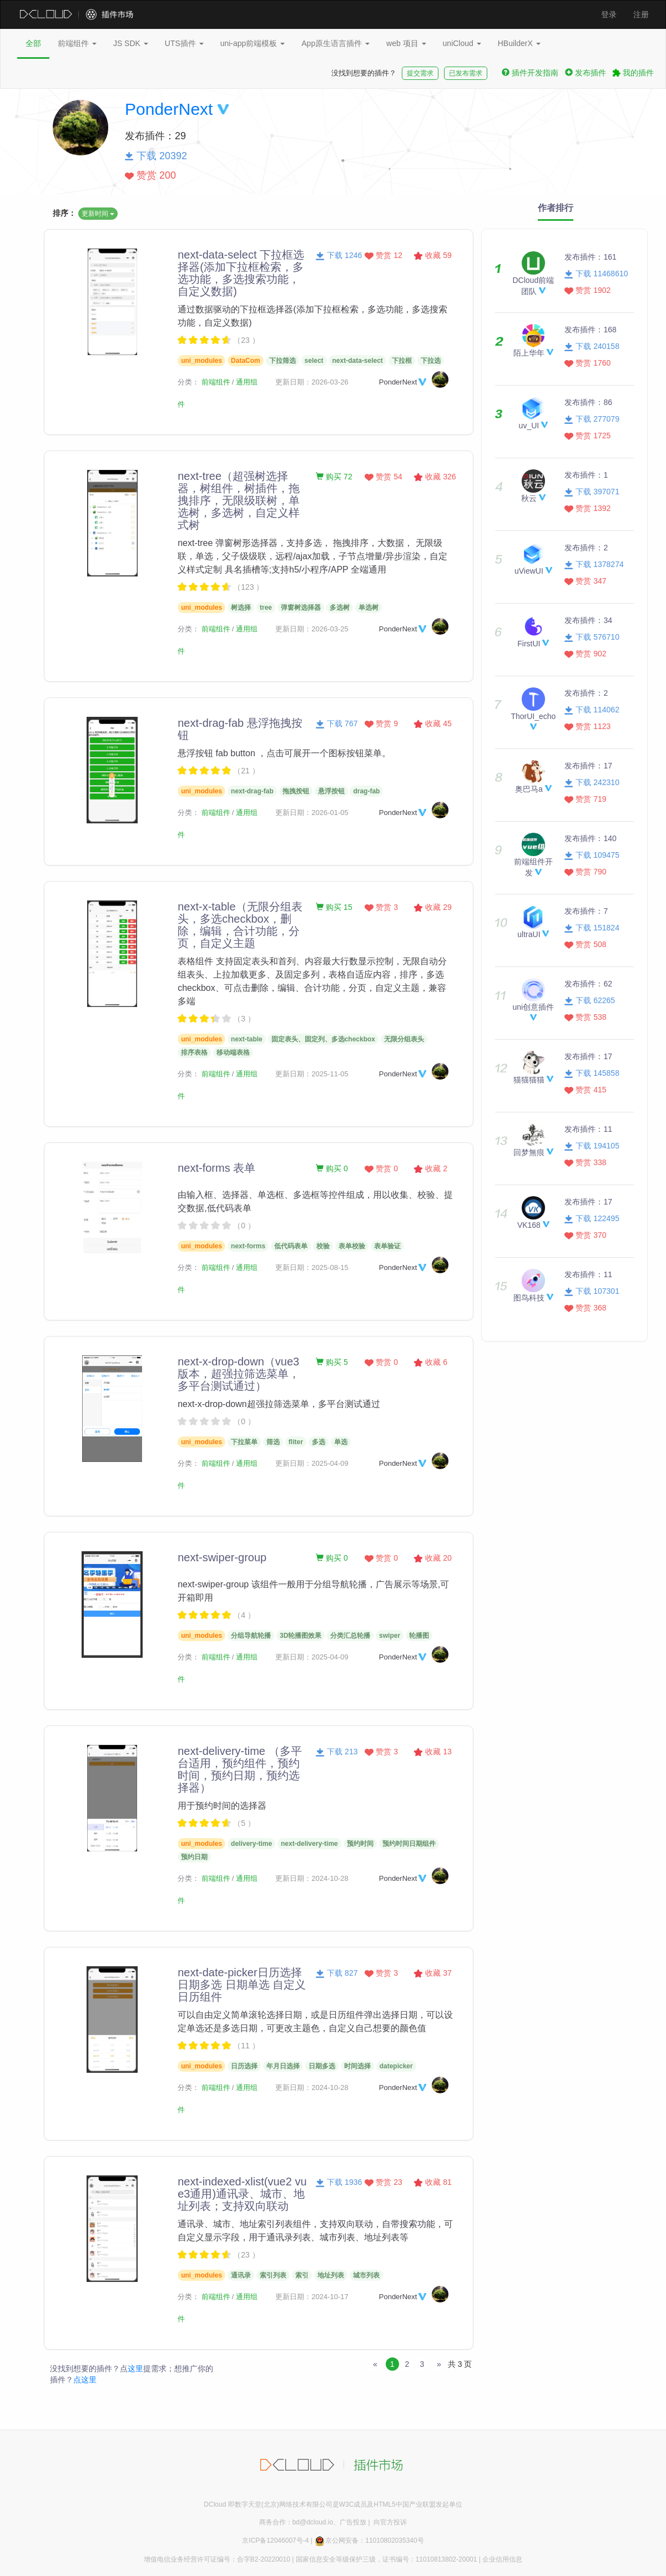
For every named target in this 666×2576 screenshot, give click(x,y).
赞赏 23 (383, 2182)
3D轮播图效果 (300, 1635)
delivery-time (251, 1844)
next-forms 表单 (216, 1168)
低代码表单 (290, 1246)
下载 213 (336, 1751)
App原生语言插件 (335, 43)
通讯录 (241, 2275)
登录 (609, 14)
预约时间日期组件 (409, 1844)
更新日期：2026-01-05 (312, 812)
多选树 (340, 607)
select (314, 361)
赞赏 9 (381, 723)
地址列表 (330, 2275)
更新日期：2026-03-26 (312, 382)
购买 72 (334, 476)
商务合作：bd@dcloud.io (296, 2522)
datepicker (396, 2066)
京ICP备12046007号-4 (275, 2540)
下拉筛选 (282, 361)
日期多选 (322, 2066)
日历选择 (244, 2066)
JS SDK (130, 43)
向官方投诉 (390, 2522)
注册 (641, 14)
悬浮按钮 (331, 791)
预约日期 (194, 1857)
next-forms (248, 1246)
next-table (247, 1039)
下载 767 (336, 723)
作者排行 (555, 207)
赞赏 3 (381, 907)
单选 (340, 1442)
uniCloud (462, 43)
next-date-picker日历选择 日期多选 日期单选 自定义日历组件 (242, 1984)
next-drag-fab (252, 791)
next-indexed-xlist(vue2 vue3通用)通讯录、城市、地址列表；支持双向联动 (242, 2193)
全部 (33, 43)
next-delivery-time (309, 1844)
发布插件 (585, 72)
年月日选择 (283, 2066)
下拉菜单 (244, 1442)
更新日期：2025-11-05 (312, 1074)
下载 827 (336, 1972)
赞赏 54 (383, 476)
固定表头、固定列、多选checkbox (323, 1039)
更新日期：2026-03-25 (312, 629)
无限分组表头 (404, 1039)
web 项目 (406, 43)
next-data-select (357, 361)
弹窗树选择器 (301, 607)
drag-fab (366, 791)
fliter (296, 1442)
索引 (302, 2275)
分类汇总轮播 (350, 1635)
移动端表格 (233, 1052)
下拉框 (402, 361)
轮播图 (419, 1635)
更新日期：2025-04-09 (312, 1463)
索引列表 (273, 2275)
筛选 (273, 1442)
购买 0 (332, 1168)
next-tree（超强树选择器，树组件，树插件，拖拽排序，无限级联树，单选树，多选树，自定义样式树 (239, 500)
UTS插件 (184, 43)
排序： (64, 213)
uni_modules (201, 361)
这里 (135, 2368)
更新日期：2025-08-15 (312, 1267)
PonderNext (169, 109)
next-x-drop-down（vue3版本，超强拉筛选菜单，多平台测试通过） (239, 1373)
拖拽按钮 (295, 791)
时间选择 (357, 2066)
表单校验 (352, 1246)
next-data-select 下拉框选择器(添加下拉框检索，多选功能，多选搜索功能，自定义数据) (241, 273)
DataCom (245, 361)
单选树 (369, 607)
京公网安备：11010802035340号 (368, 2540)
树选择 (241, 607)
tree (266, 607)
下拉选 (431, 361)
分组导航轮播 (251, 1635)
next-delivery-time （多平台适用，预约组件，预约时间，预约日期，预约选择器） (239, 1769)
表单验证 (387, 1246)
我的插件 (633, 72)
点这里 (85, 2379)
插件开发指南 (530, 72)
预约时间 (360, 1844)
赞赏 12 (383, 255)
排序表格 (194, 1052)
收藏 (432, 255)
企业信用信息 (502, 2559)
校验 (323, 1246)
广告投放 (353, 2522)
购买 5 (332, 1362)
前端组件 (77, 43)
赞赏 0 (381, 1168)
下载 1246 (339, 255)
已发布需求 (465, 73)
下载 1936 (339, 2182)
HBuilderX (519, 43)
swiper (389, 1635)
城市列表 (366, 2275)
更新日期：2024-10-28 (312, 1878)
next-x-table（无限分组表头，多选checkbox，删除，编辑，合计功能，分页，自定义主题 (240, 924)
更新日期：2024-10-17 (312, 2296)
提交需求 (420, 73)
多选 (318, 1442)
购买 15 (334, 907)
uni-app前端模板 (252, 43)
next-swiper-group (222, 1557)
